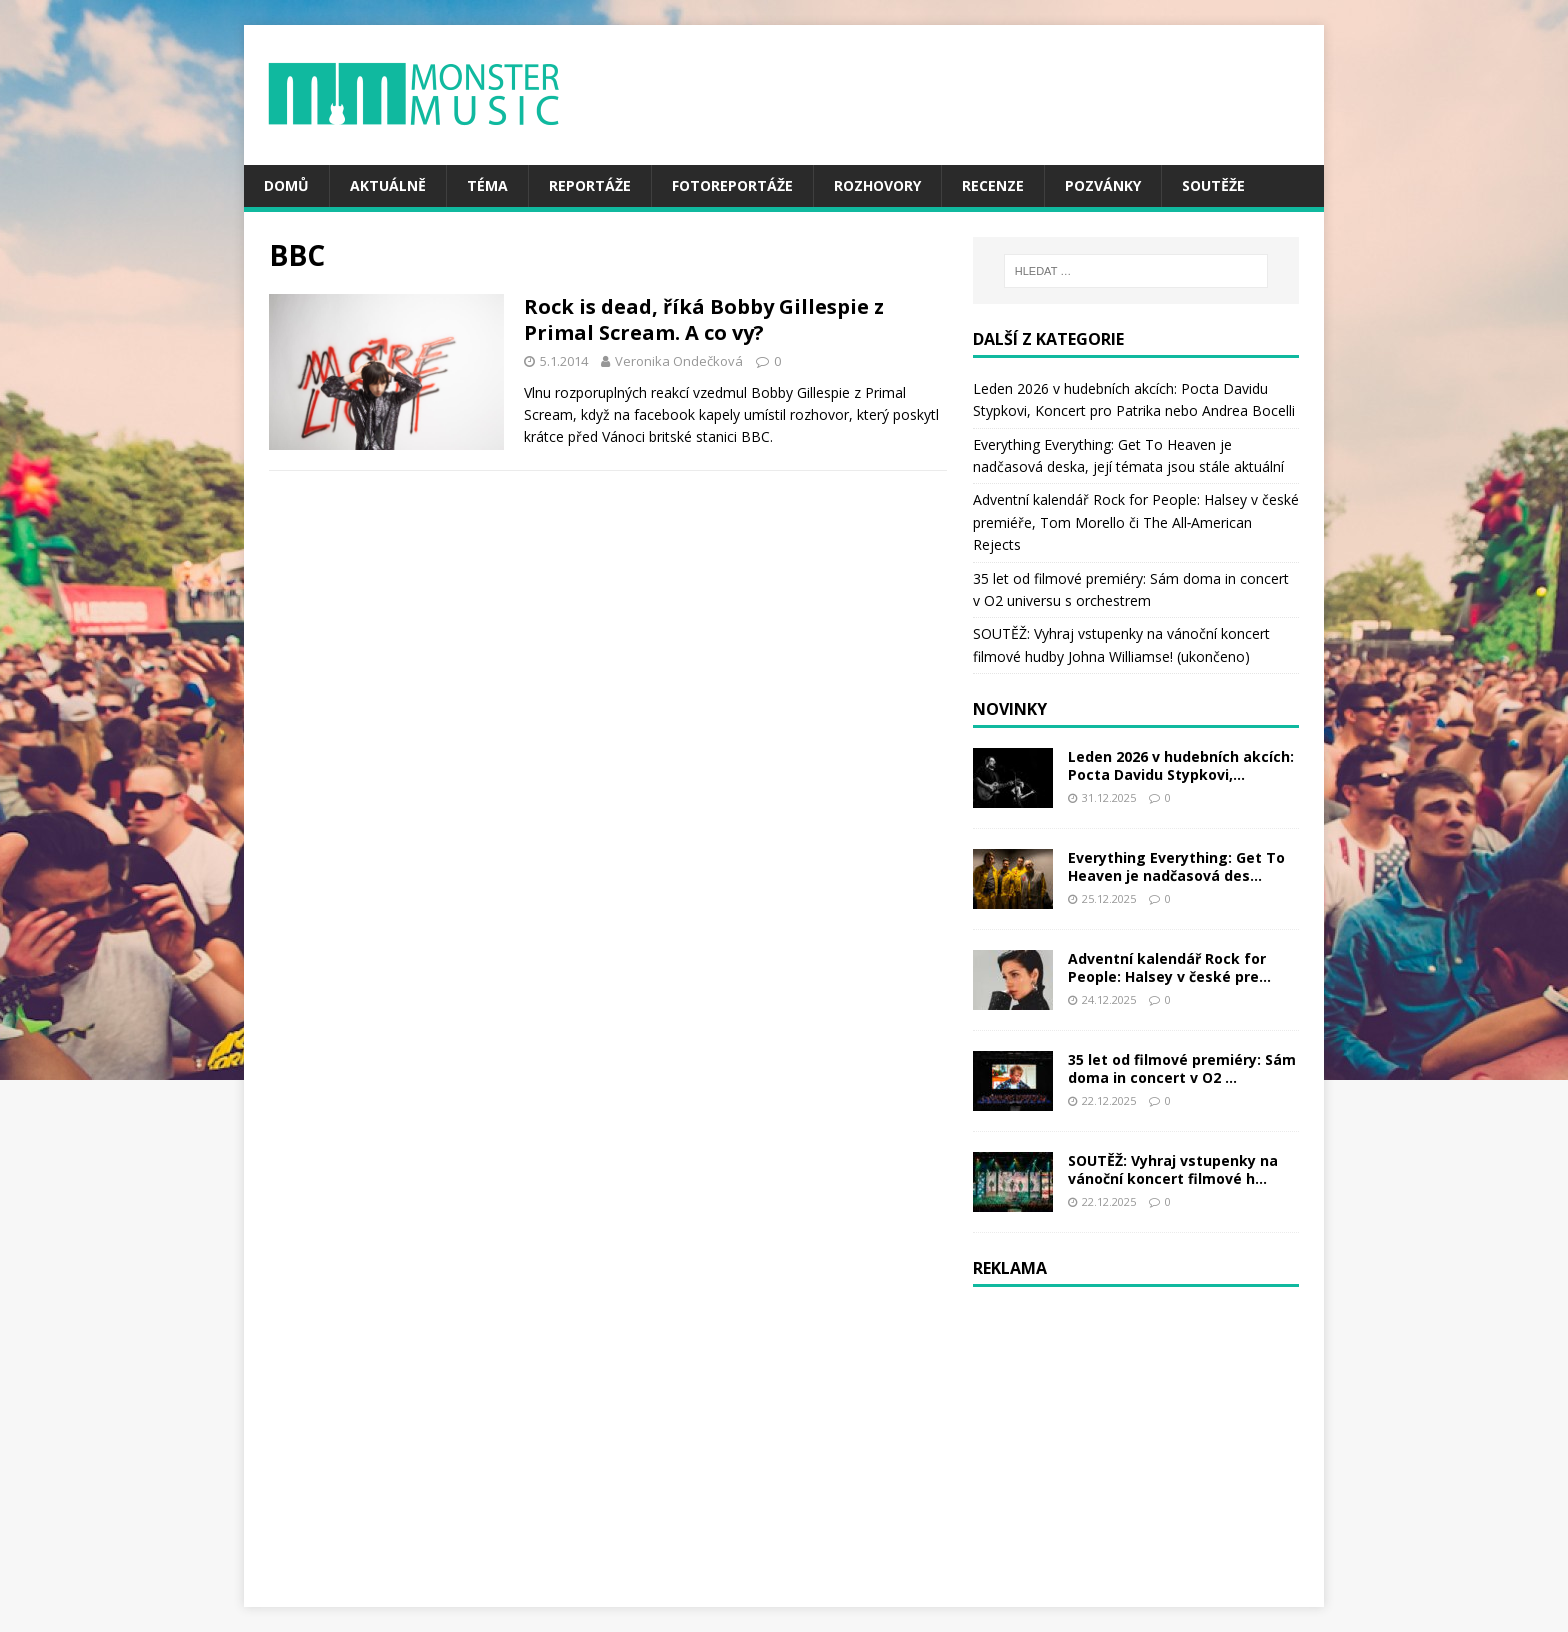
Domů (286, 185)
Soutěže (1213, 185)
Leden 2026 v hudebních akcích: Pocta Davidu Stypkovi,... (1181, 765)
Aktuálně (388, 185)
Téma (487, 185)
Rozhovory (877, 185)
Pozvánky (1103, 185)
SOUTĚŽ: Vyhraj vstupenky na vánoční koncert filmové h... (1173, 1169)
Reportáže (590, 185)
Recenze (993, 185)
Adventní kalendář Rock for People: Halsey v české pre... (1169, 967)
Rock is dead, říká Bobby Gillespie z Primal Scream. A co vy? (704, 319)
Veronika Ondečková (679, 361)
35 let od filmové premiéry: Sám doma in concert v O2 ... (1182, 1068)
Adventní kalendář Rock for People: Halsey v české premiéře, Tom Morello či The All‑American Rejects (1136, 522)
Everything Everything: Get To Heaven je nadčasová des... (1176, 866)
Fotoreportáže (732, 185)
